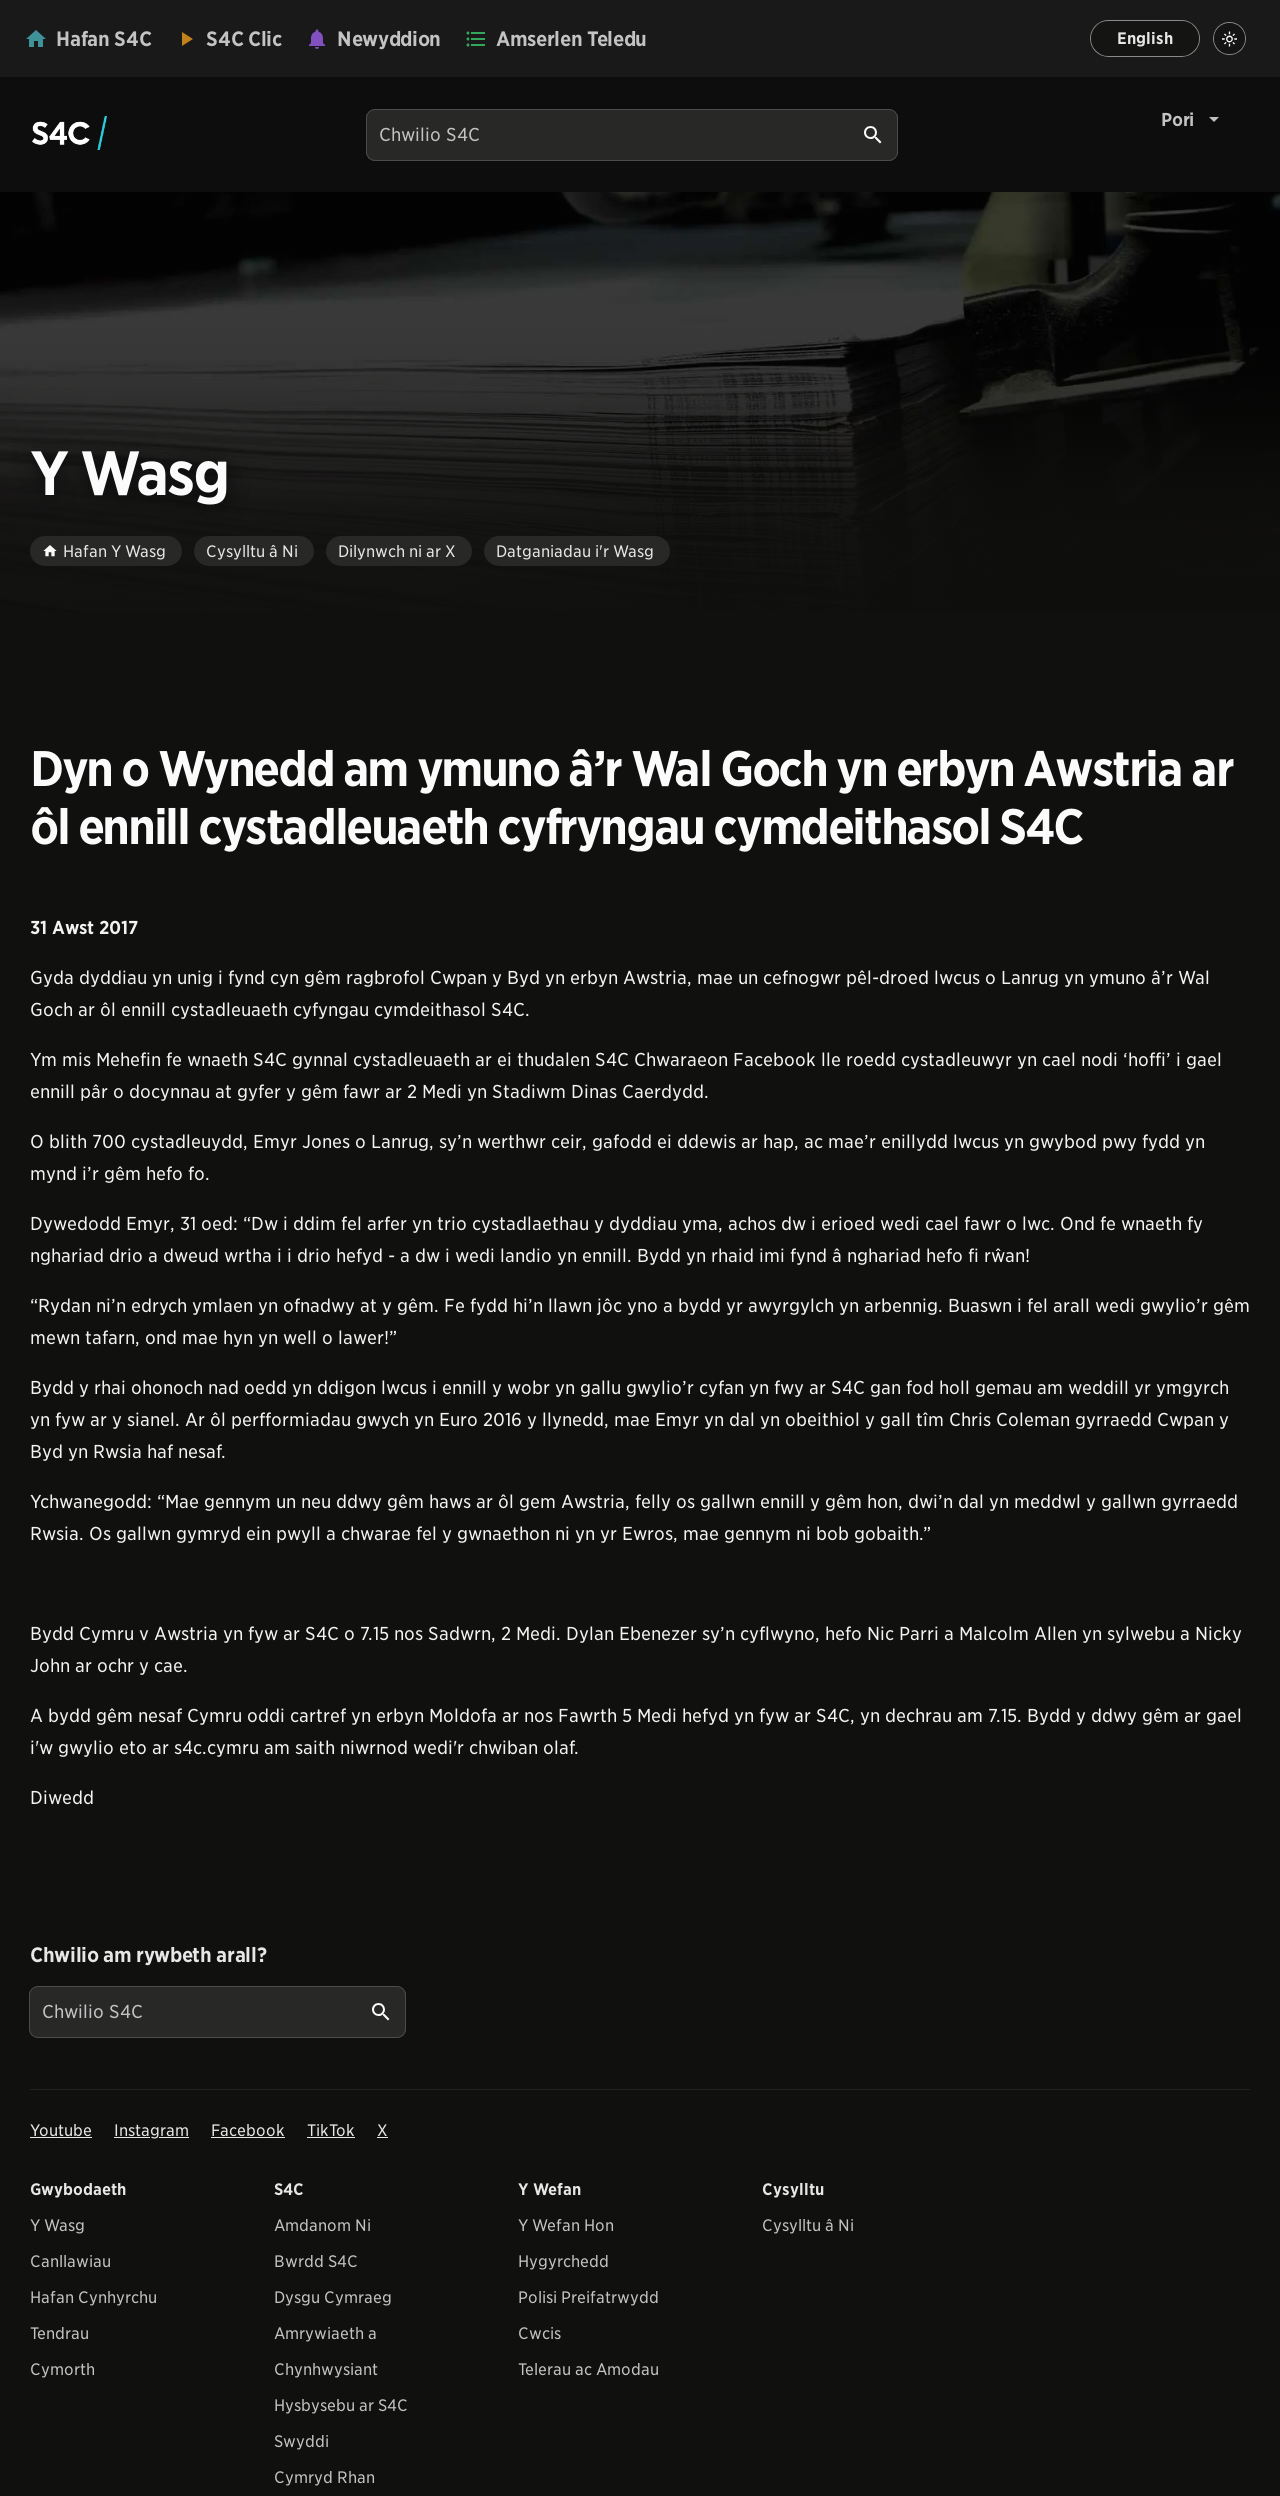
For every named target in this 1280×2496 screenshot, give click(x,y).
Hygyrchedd (563, 2261)
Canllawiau (70, 2261)
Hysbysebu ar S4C (341, 2405)
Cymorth (62, 2369)
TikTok (331, 2130)
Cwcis (539, 2333)
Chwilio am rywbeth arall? (148, 1955)
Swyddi (301, 2441)
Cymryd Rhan (324, 2477)
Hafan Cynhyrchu (93, 2297)
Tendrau (59, 2333)
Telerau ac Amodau (588, 2369)
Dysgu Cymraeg (333, 2297)
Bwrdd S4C (316, 2261)
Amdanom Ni (322, 2225)
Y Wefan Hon (566, 2225)
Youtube (61, 2130)
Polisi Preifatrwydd (588, 2297)
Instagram (151, 2130)
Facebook (248, 2130)
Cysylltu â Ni (808, 2225)
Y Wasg (57, 2225)
